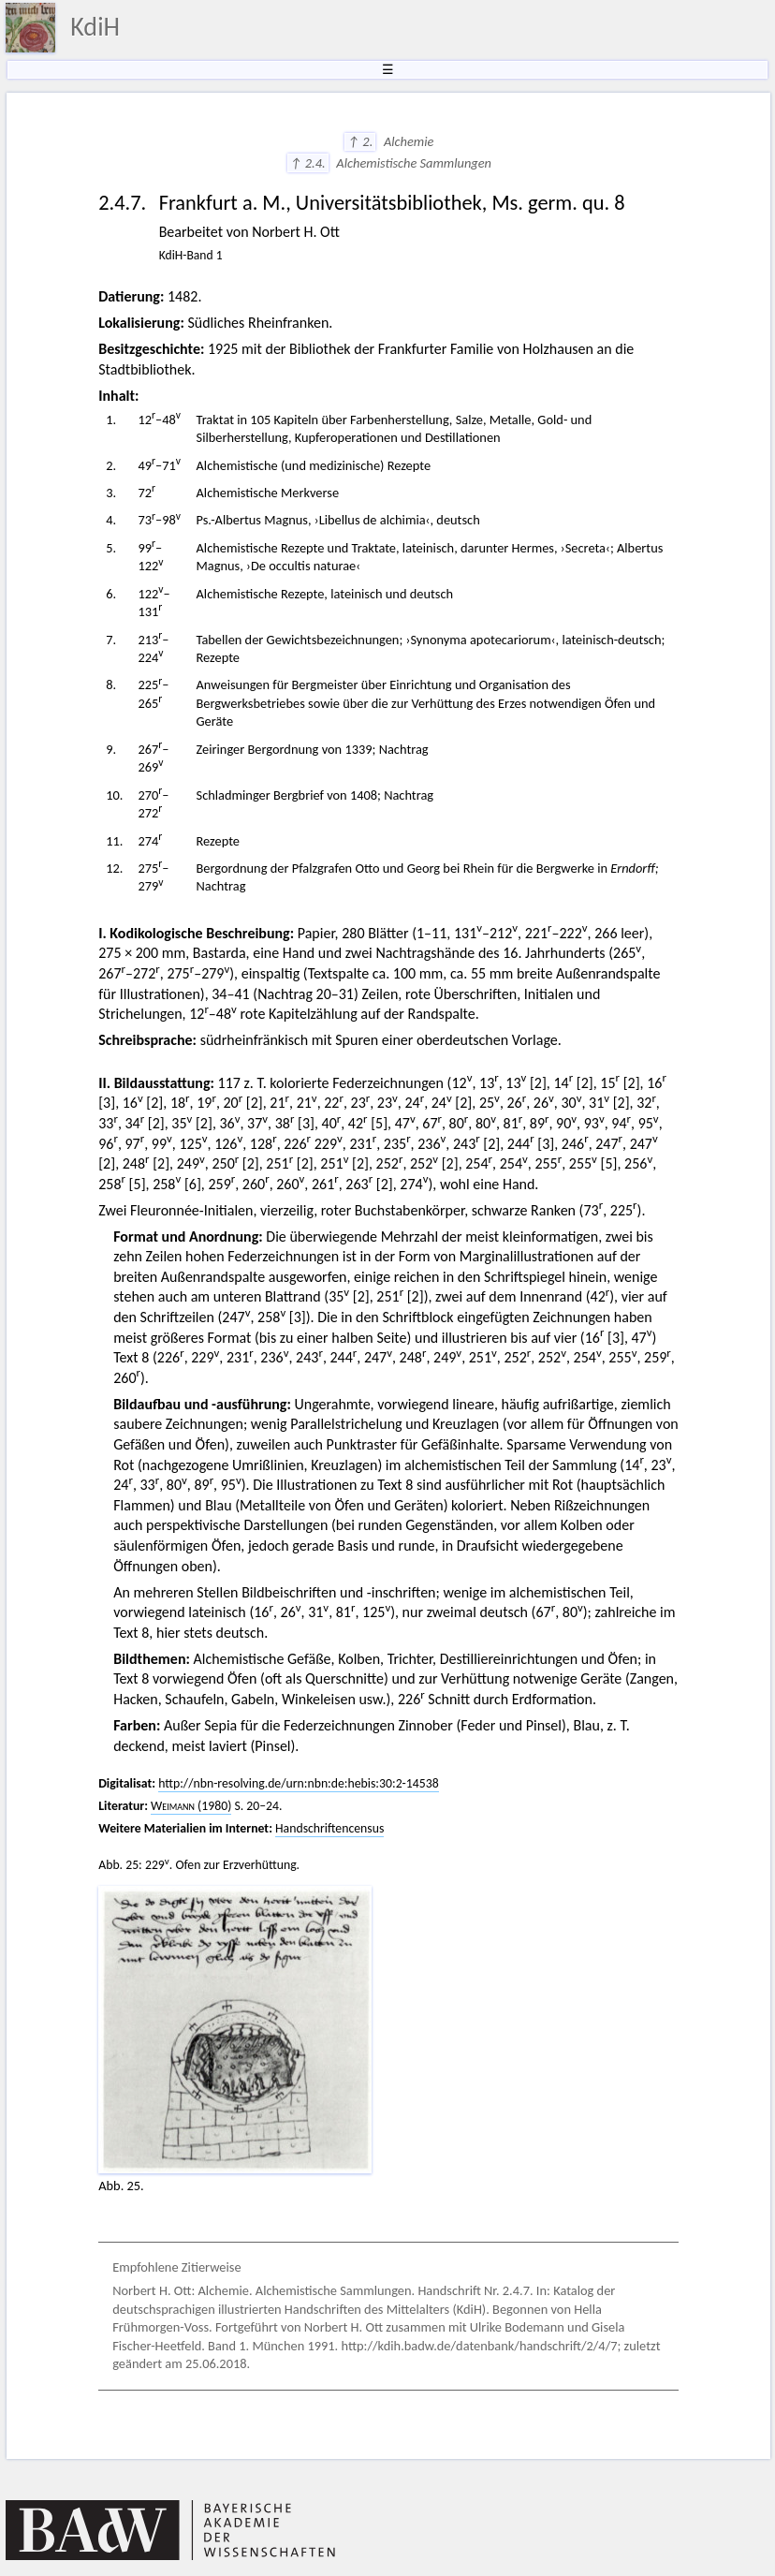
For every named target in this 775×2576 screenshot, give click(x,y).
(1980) (191, 1806)
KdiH (95, 26)
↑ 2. (360, 141)
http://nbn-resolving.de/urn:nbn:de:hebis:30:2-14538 (298, 1783)
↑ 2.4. (308, 163)
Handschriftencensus (329, 1828)
